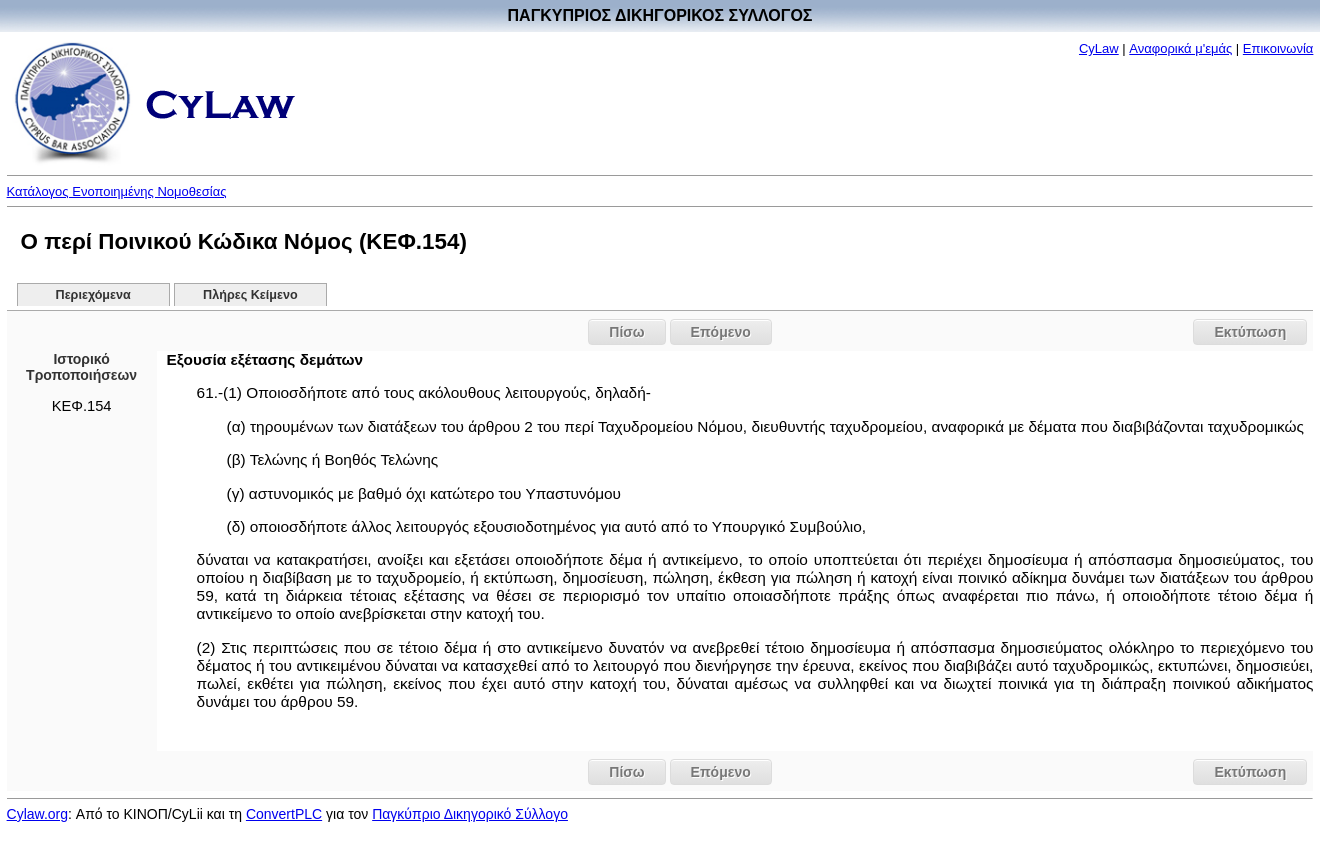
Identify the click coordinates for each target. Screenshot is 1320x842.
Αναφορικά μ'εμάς (1180, 48)
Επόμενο (721, 332)
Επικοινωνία (1278, 48)
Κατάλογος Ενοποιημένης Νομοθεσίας (117, 191)
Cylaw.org (37, 814)
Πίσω (626, 332)
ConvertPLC (284, 814)
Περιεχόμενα (93, 295)
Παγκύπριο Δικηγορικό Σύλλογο (470, 814)
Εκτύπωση (1250, 332)
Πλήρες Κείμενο (250, 295)
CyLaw (1099, 48)
